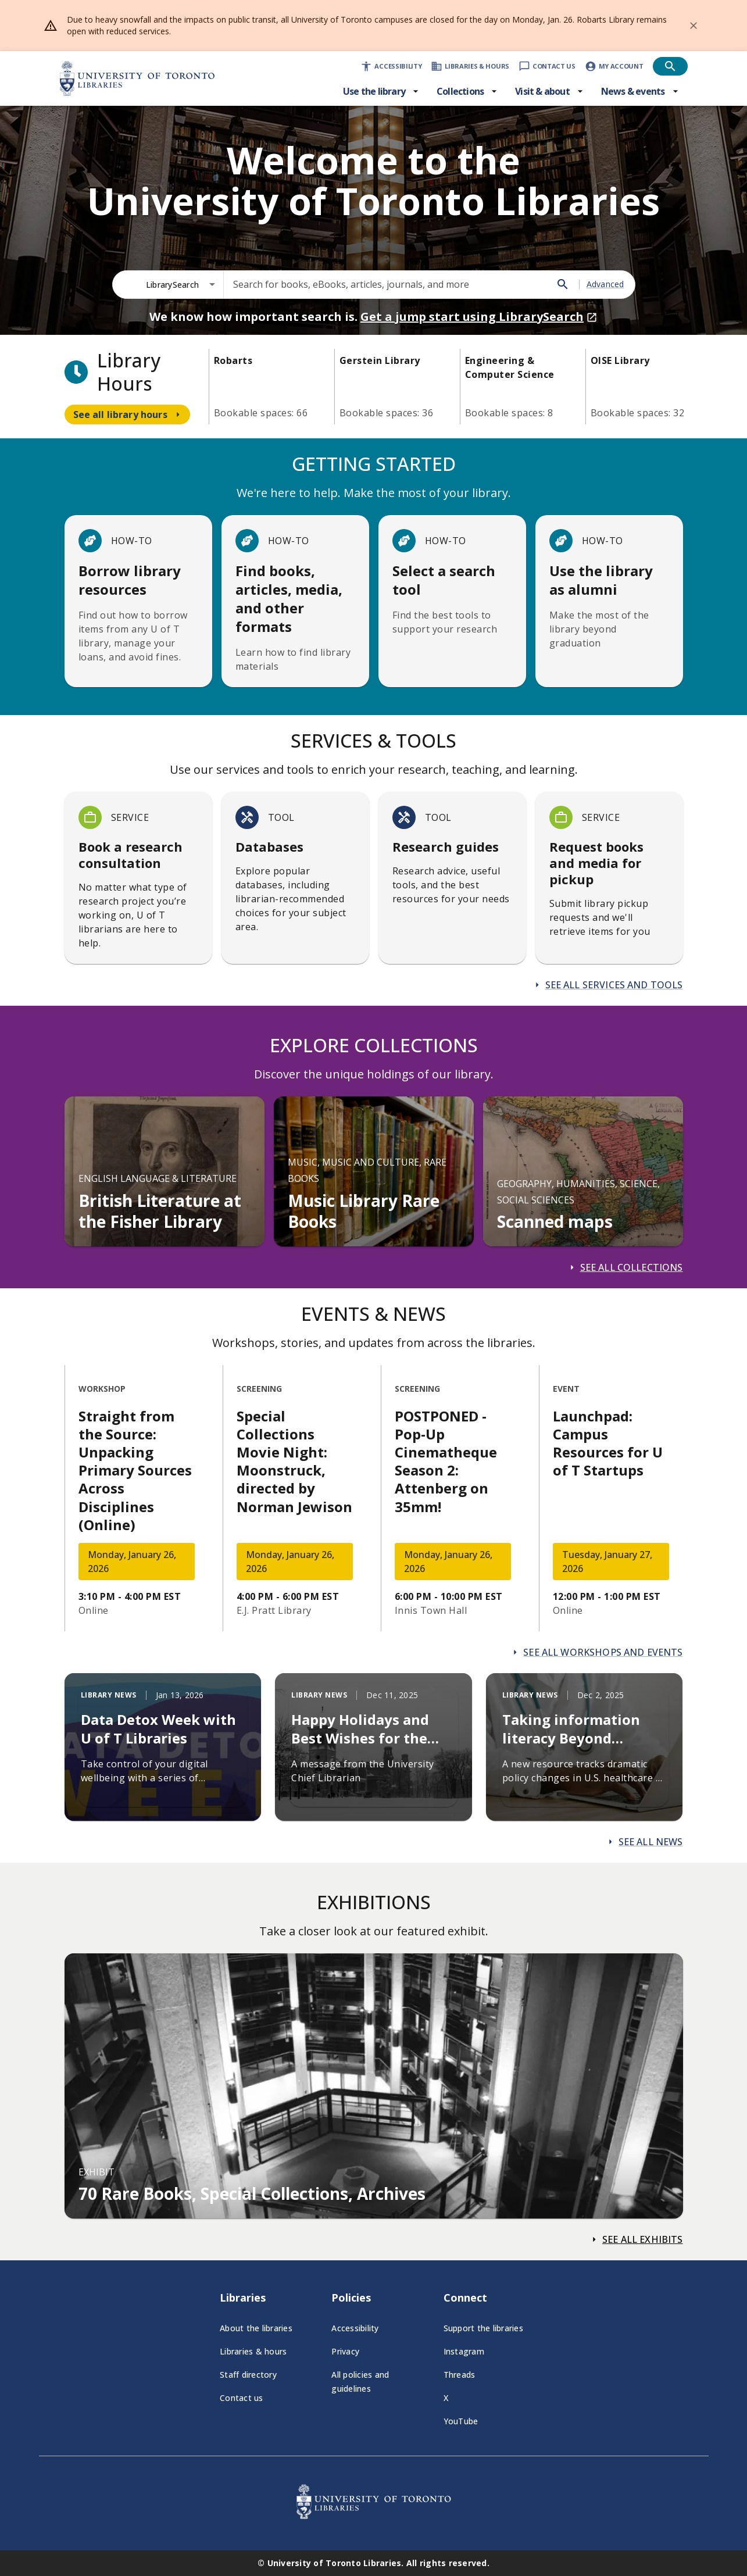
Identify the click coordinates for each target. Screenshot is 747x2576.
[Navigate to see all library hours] (127, 414)
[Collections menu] (467, 91)
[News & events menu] (640, 91)
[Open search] (670, 66)
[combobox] (181, 284)
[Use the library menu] (381, 91)
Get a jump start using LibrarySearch (479, 316)
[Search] (562, 284)
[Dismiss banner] (693, 25)
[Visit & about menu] (549, 91)
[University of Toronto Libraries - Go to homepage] (373, 2515)
